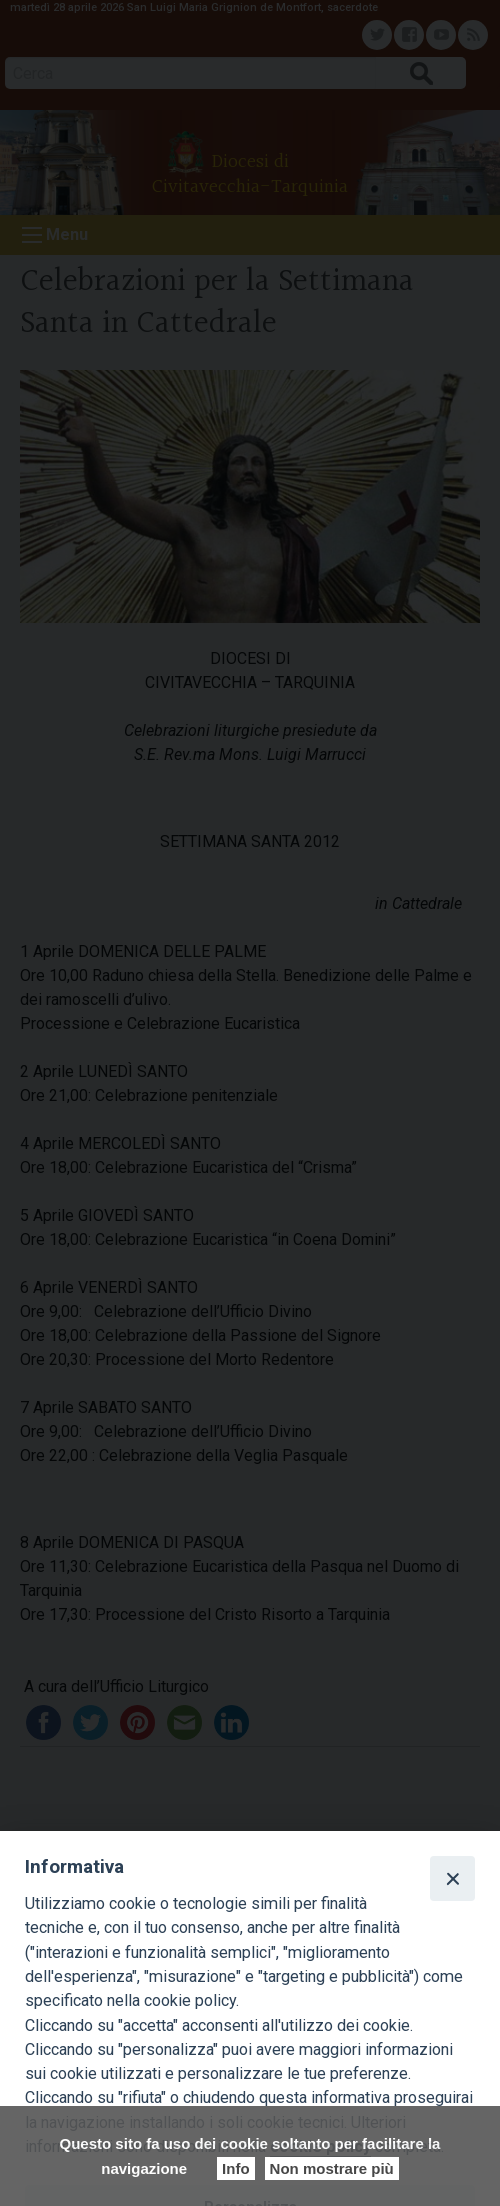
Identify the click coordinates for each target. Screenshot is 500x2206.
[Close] (452, 1878)
